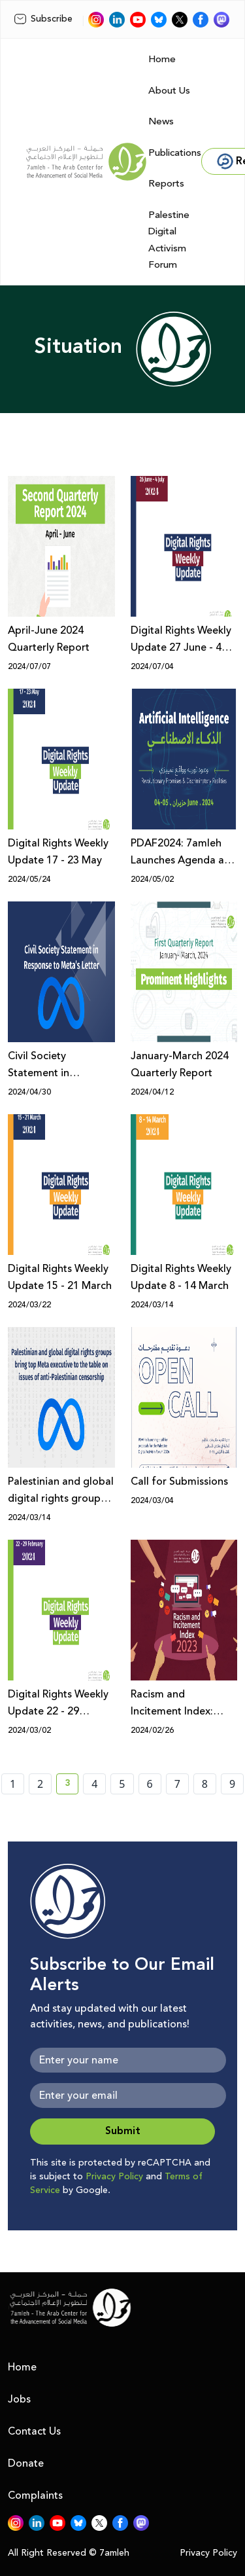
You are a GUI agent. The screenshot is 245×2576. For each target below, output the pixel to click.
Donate (26, 2463)
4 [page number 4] (94, 1784)
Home (162, 59)
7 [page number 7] (177, 1784)
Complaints (35, 2495)
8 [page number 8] (205, 1784)
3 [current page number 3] (71, 1785)
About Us (169, 90)
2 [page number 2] (40, 1784)
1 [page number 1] (13, 1784)
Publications (174, 152)
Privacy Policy (114, 2176)
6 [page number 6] (150, 1784)
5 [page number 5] (122, 1784)
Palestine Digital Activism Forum (168, 240)
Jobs (19, 2399)
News (161, 121)
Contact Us (34, 2431)
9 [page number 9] (232, 1784)
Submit (122, 2131)
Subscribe (43, 19)
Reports (166, 183)
